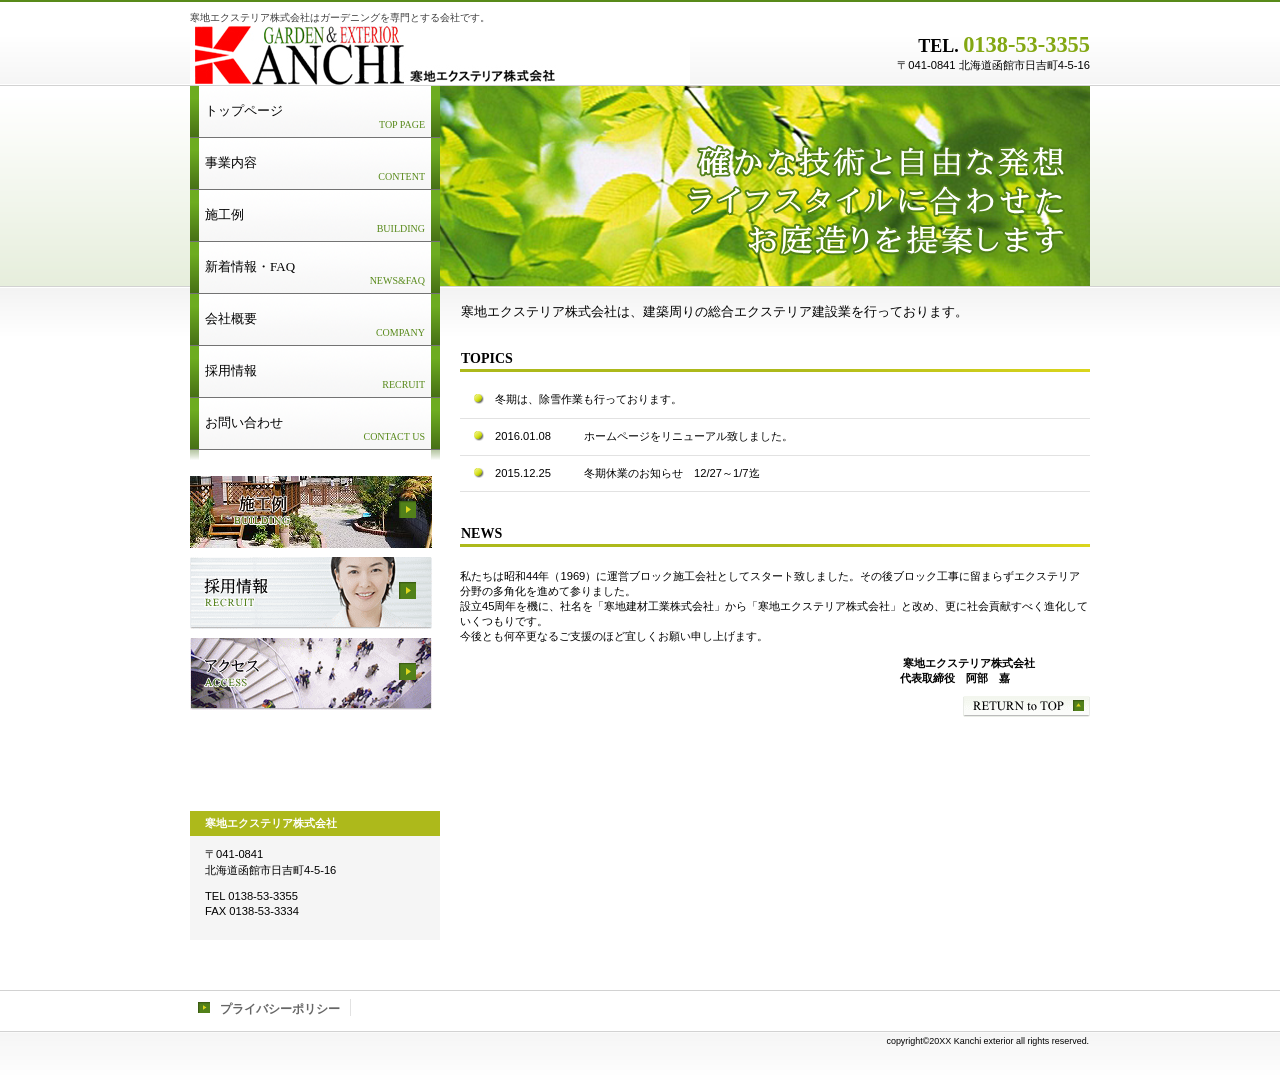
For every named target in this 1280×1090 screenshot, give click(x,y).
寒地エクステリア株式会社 (440, 55)
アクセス (311, 674)
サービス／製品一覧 (311, 512)
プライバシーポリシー (280, 1009)
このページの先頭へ (1026, 706)
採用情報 (311, 593)
